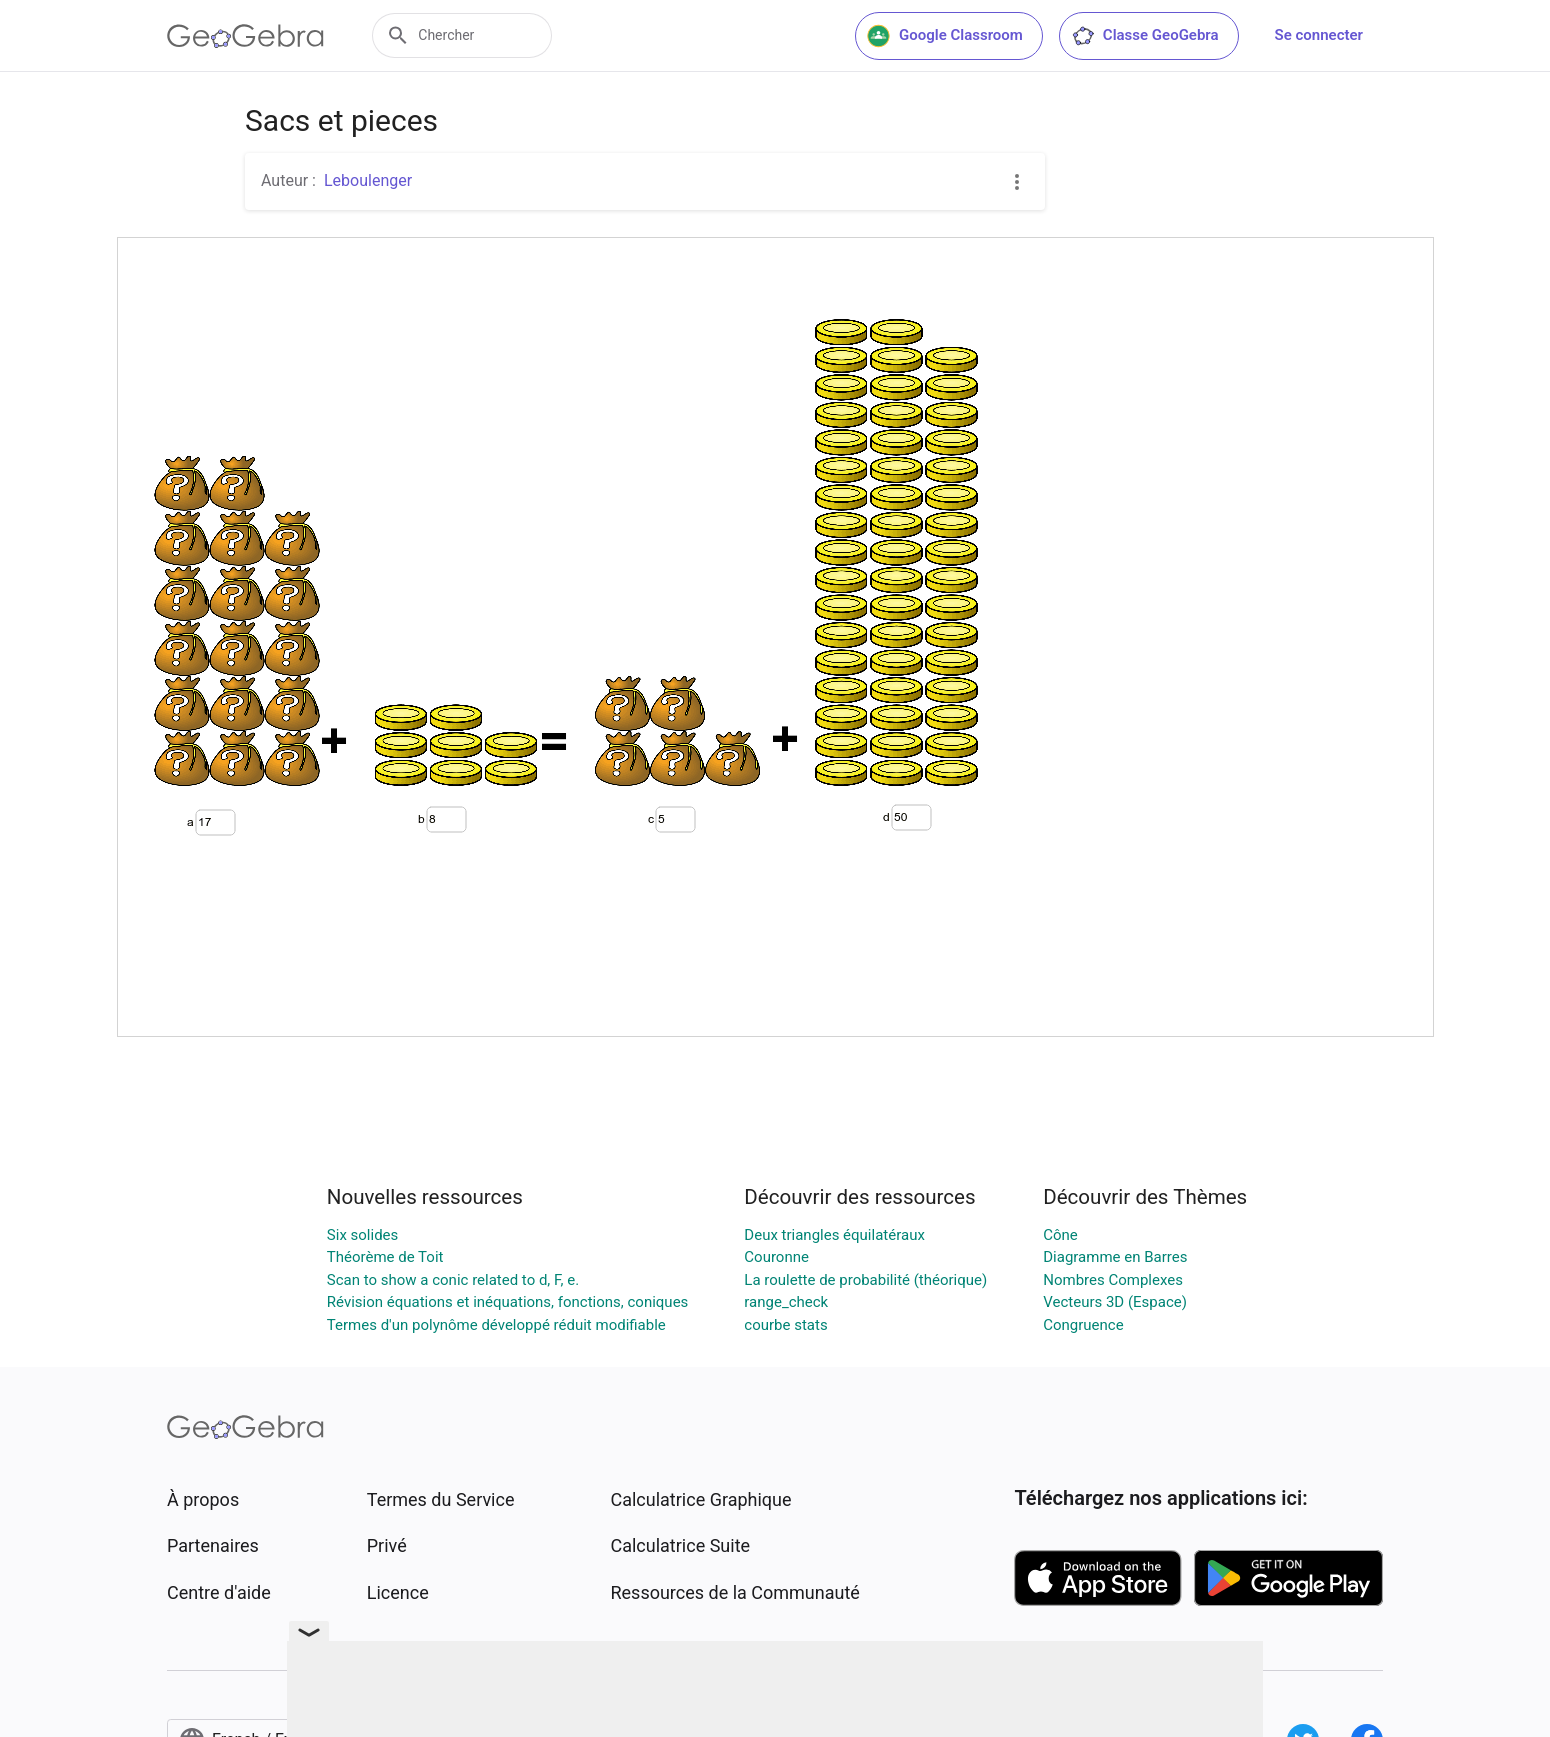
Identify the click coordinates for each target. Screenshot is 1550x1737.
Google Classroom (945, 36)
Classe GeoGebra (1145, 36)
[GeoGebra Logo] (245, 36)
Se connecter (1319, 35)
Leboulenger (368, 180)
